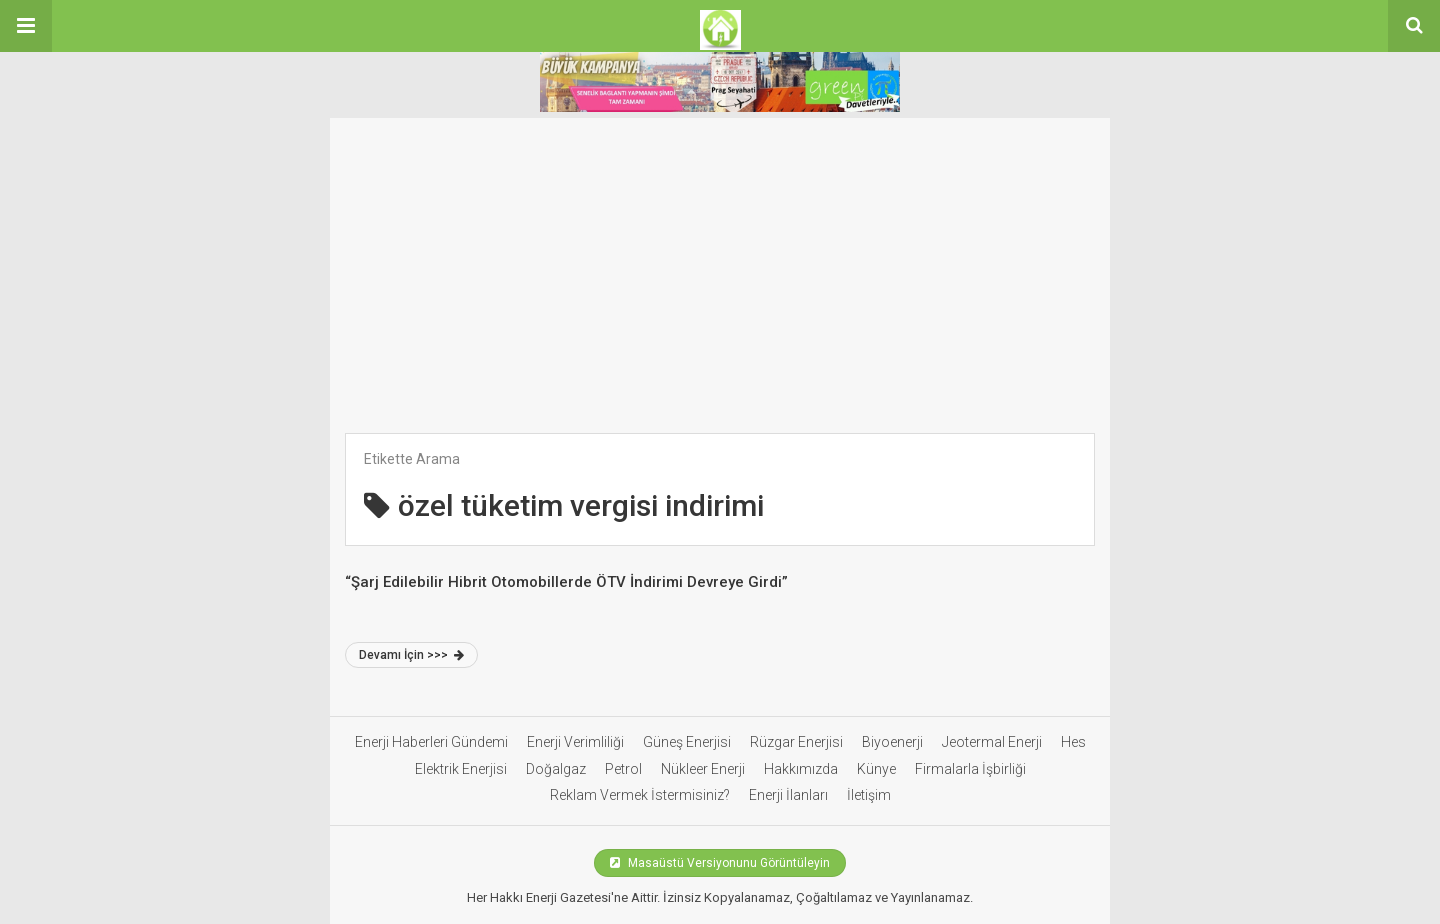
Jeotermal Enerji (992, 742)
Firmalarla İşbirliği (970, 769)
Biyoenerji (892, 742)
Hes (1073, 742)
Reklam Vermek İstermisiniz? (640, 795)
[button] (26, 26)
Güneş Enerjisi (687, 742)
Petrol (623, 769)
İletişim (869, 795)
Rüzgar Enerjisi (796, 742)
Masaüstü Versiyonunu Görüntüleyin (720, 863)
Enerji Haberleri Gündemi (431, 742)
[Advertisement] (720, 283)
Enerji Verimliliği (575, 742)
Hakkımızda (801, 769)
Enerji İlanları (788, 795)
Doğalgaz (556, 769)
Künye (876, 769)
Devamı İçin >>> (411, 655)
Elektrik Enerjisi (461, 769)
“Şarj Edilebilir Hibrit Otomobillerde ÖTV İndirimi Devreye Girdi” (566, 582)
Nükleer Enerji (703, 769)
